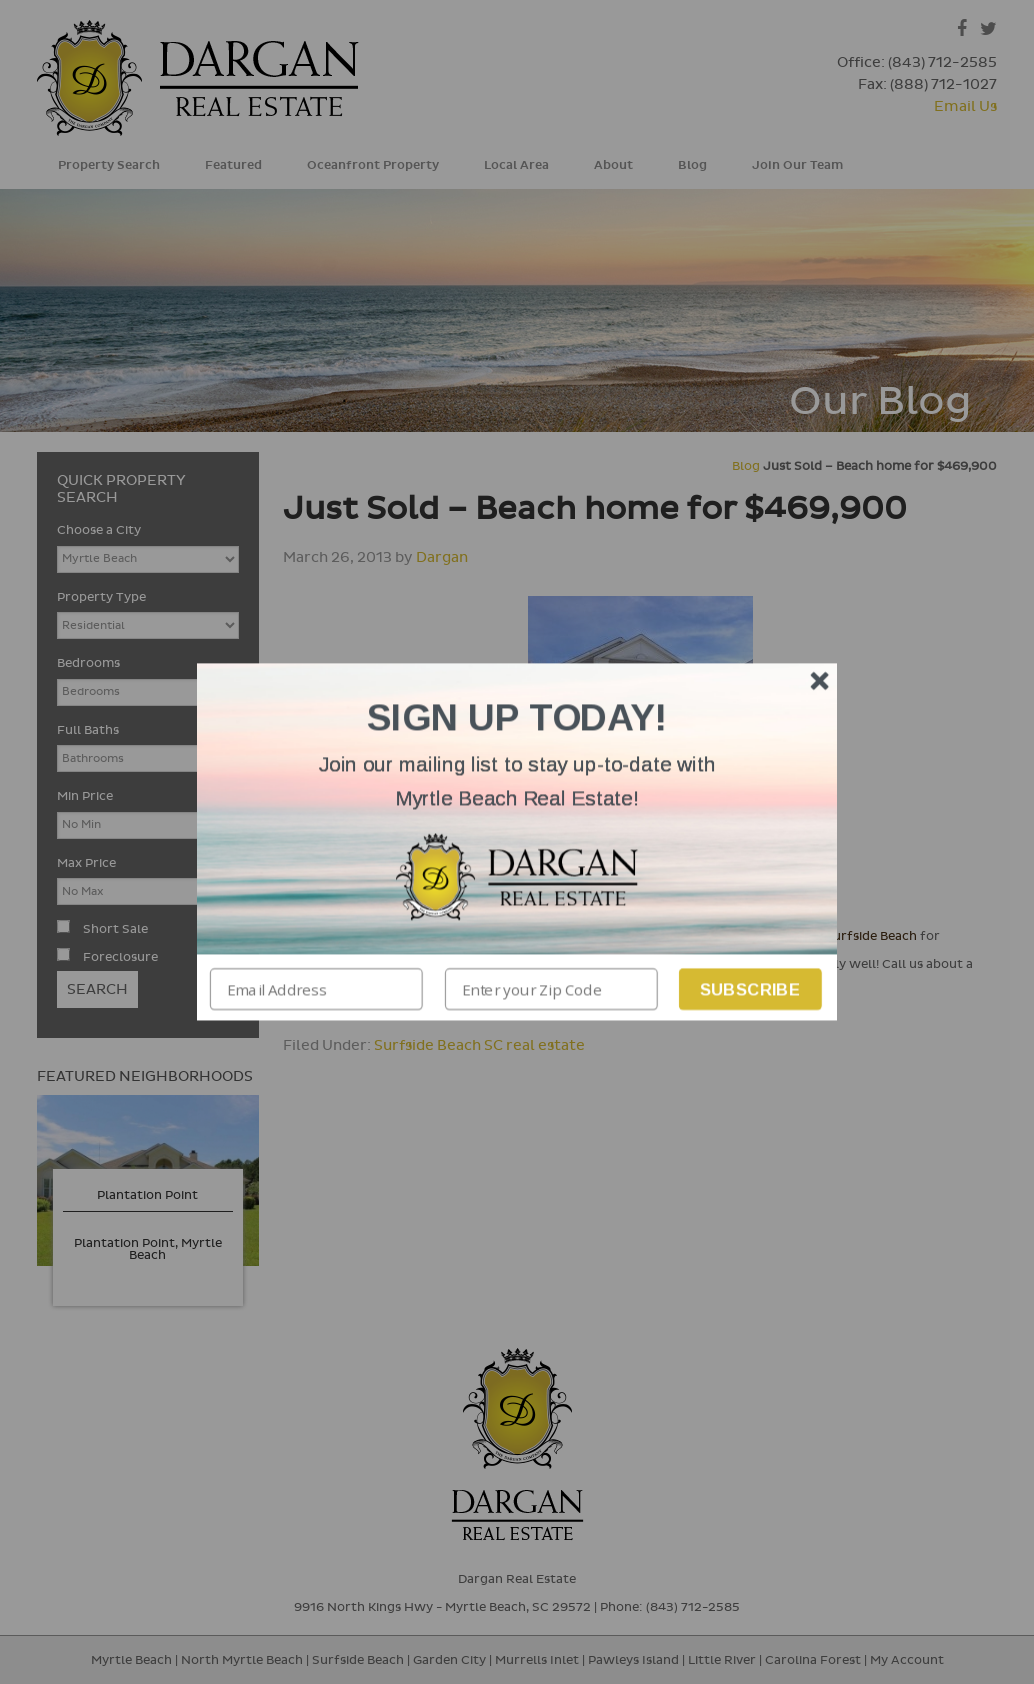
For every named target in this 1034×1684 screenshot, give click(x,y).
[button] (517, 781)
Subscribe (750, 989)
